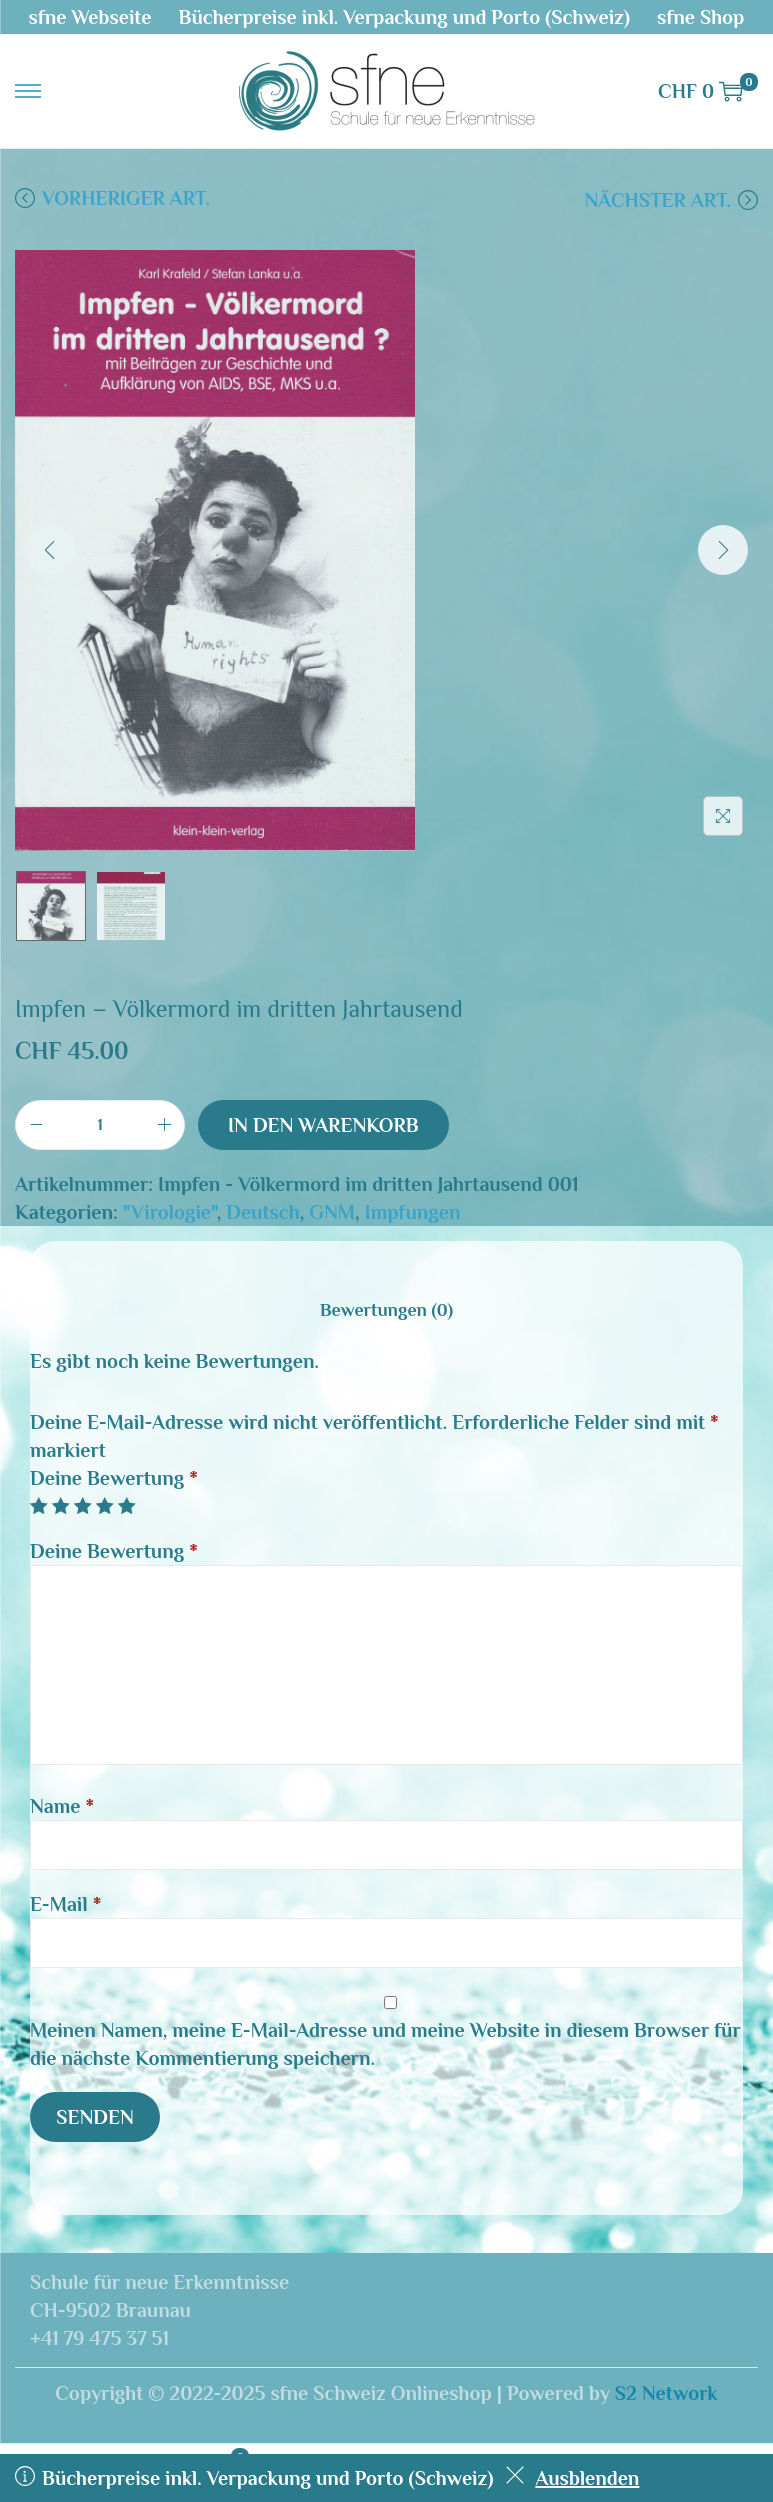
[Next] (723, 550)
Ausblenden (572, 2478)
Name (62, 1806)
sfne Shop (700, 17)
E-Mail (65, 1904)
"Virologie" (170, 1212)
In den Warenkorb (323, 1125)
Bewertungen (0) (386, 1310)
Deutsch (262, 1212)
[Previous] (50, 550)
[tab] (386, 1310)
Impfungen (413, 1212)
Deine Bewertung (114, 1478)
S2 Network (666, 2393)
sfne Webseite (90, 17)
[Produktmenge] (100, 1125)
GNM (332, 1212)
